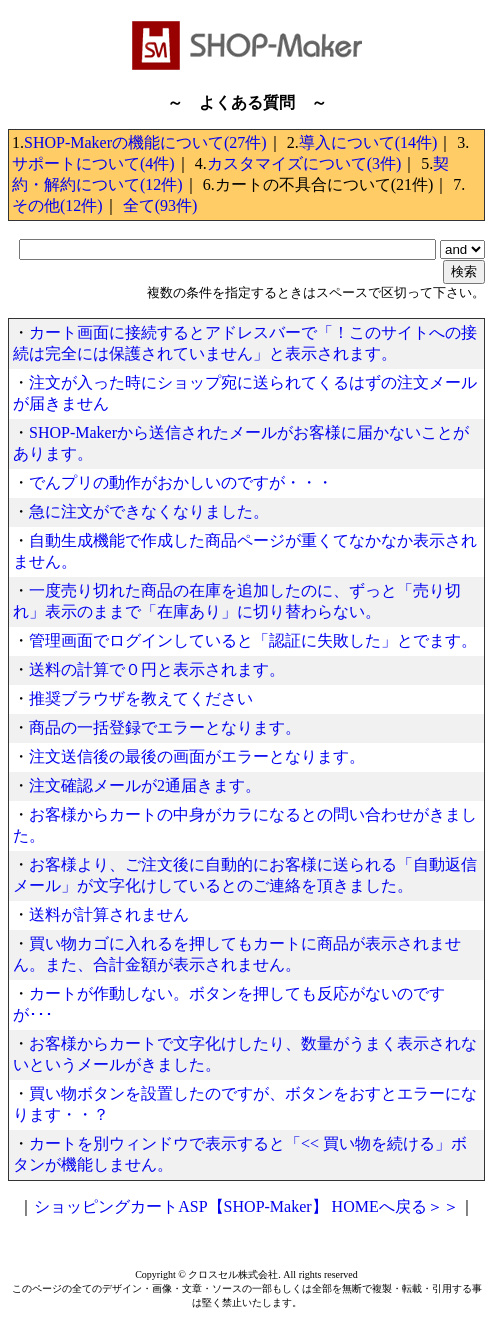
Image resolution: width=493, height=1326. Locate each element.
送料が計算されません (109, 914)
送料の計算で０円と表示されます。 (157, 669)
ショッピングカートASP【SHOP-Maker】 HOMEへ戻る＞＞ (246, 1206)
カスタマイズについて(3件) (304, 163)
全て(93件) (160, 205)
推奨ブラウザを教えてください (141, 698)
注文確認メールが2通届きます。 (145, 785)
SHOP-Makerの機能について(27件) (145, 142)
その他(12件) (57, 205)
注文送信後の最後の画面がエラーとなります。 (197, 756)
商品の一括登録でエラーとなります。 (165, 727)
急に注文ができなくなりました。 (149, 511)
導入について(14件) (368, 142)
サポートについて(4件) (93, 163)
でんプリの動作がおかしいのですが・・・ (181, 482)
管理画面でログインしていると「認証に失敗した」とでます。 (253, 640)
